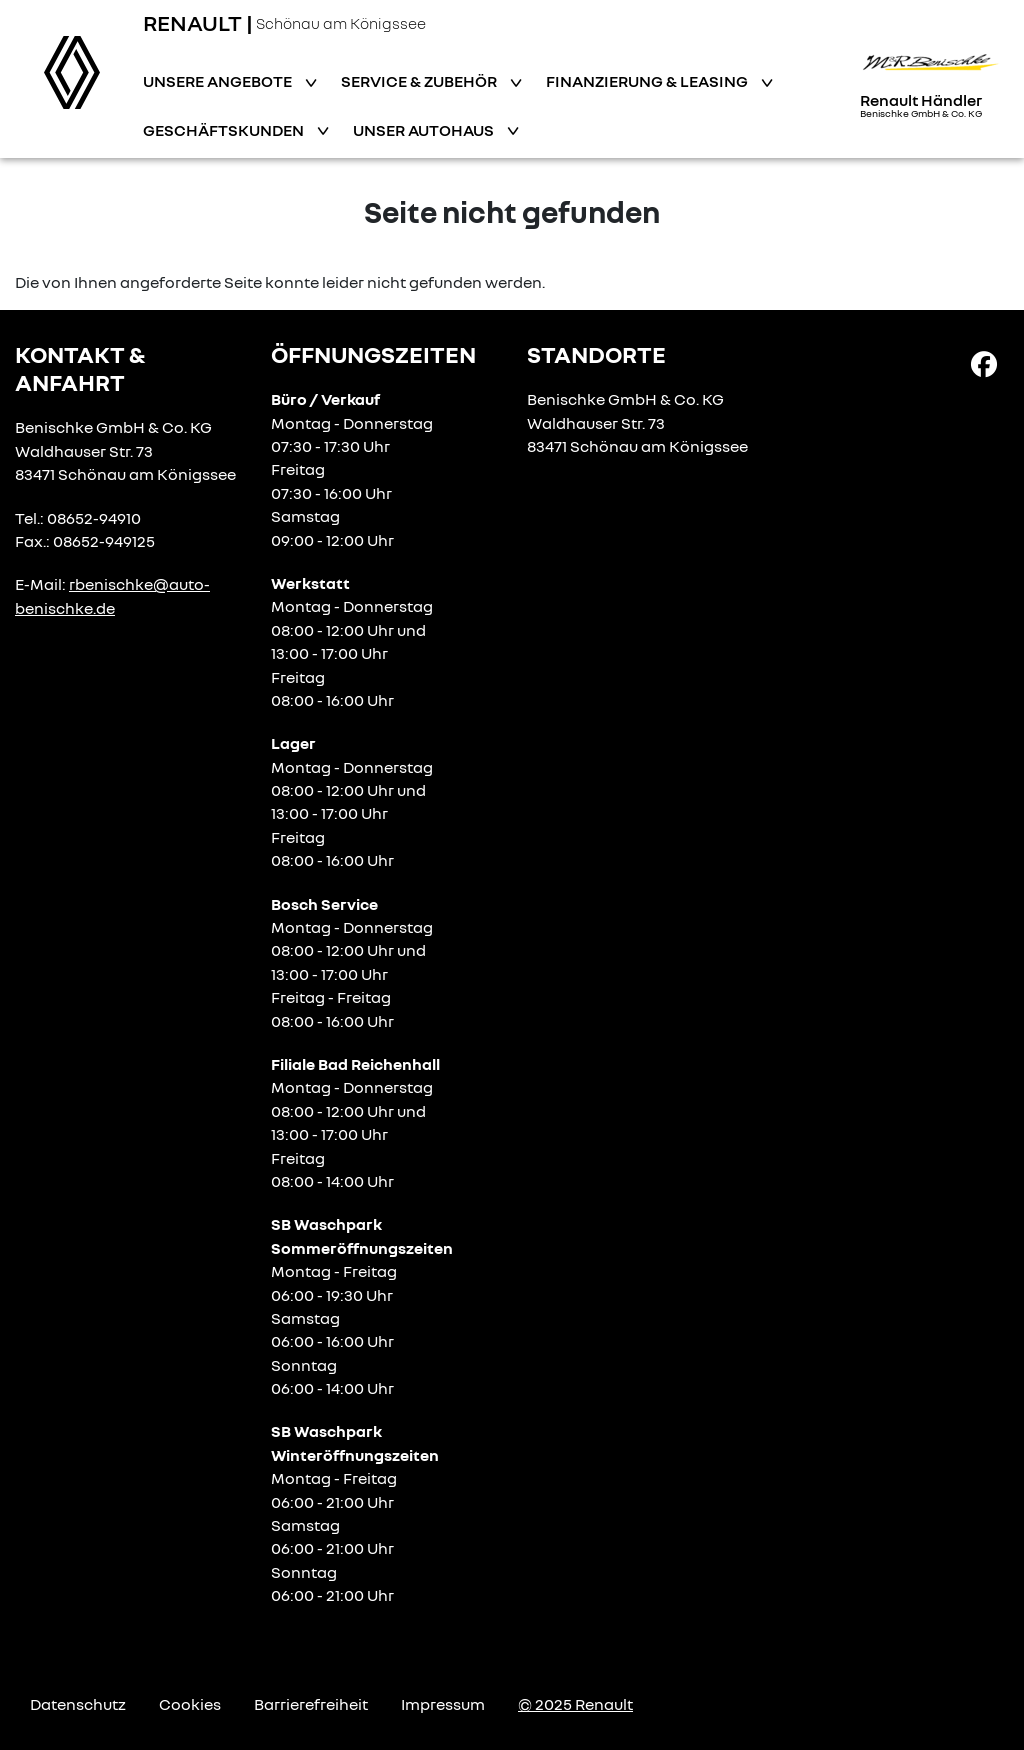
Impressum (443, 1704)
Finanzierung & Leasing (648, 81)
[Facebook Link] (984, 363)
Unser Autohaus (425, 130)
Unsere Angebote (219, 81)
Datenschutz (78, 1704)
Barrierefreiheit (311, 1704)
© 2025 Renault (575, 1704)
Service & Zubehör (420, 81)
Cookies (190, 1704)
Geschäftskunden (225, 130)
